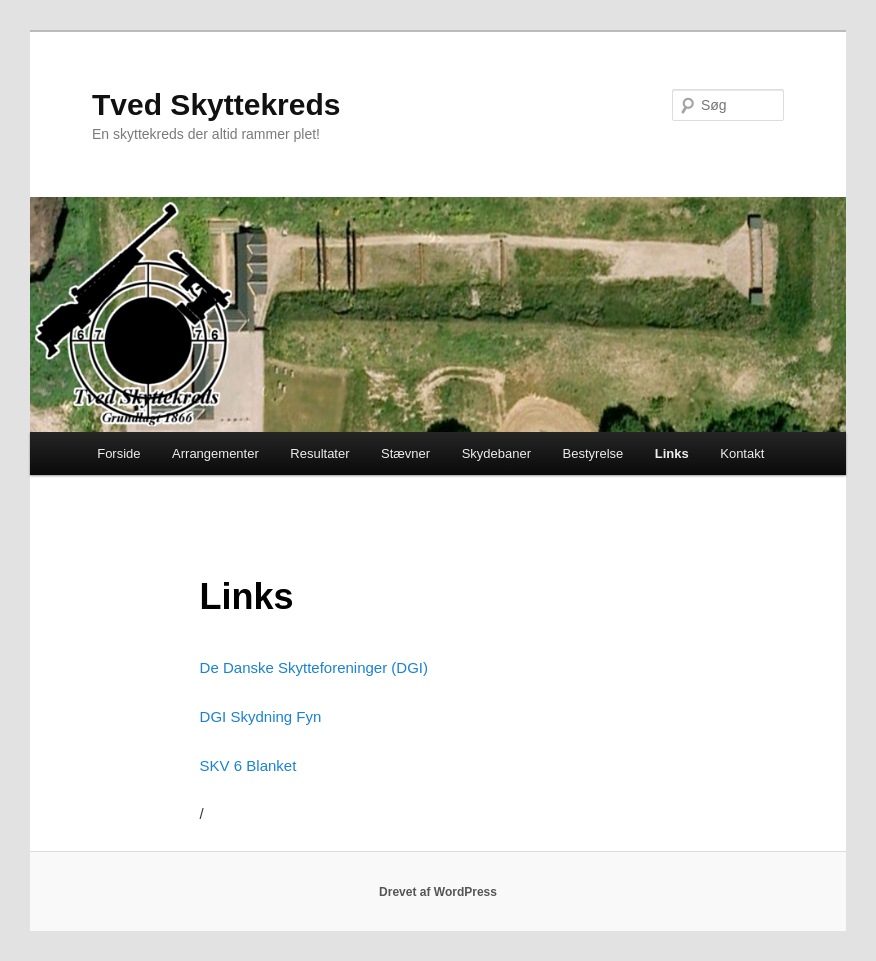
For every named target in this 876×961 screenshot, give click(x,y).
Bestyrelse (593, 453)
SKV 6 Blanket (248, 765)
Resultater (319, 453)
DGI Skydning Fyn (261, 716)
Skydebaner (496, 453)
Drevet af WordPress (438, 892)
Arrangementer (215, 453)
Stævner (405, 453)
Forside (118, 453)
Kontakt (742, 453)
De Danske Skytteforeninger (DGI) (314, 667)
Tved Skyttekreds (216, 104)
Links (672, 453)
